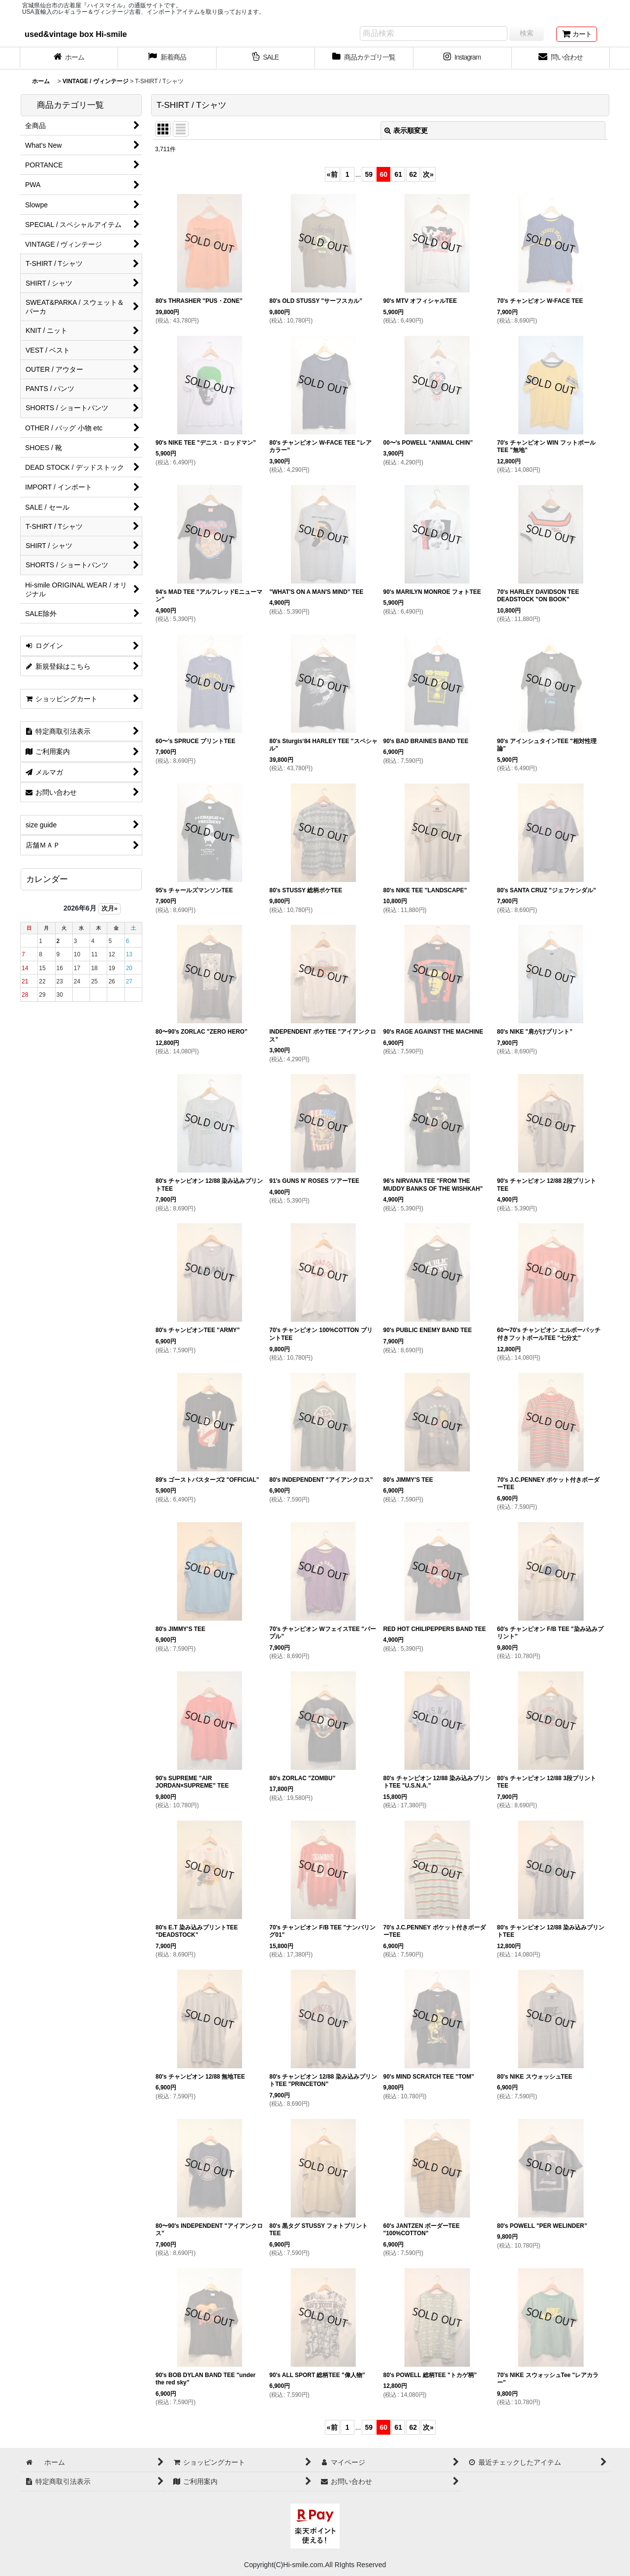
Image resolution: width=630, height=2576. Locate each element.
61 (399, 174)
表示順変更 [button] (406, 130)
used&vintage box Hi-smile (76, 34)
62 (413, 174)
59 (369, 174)
